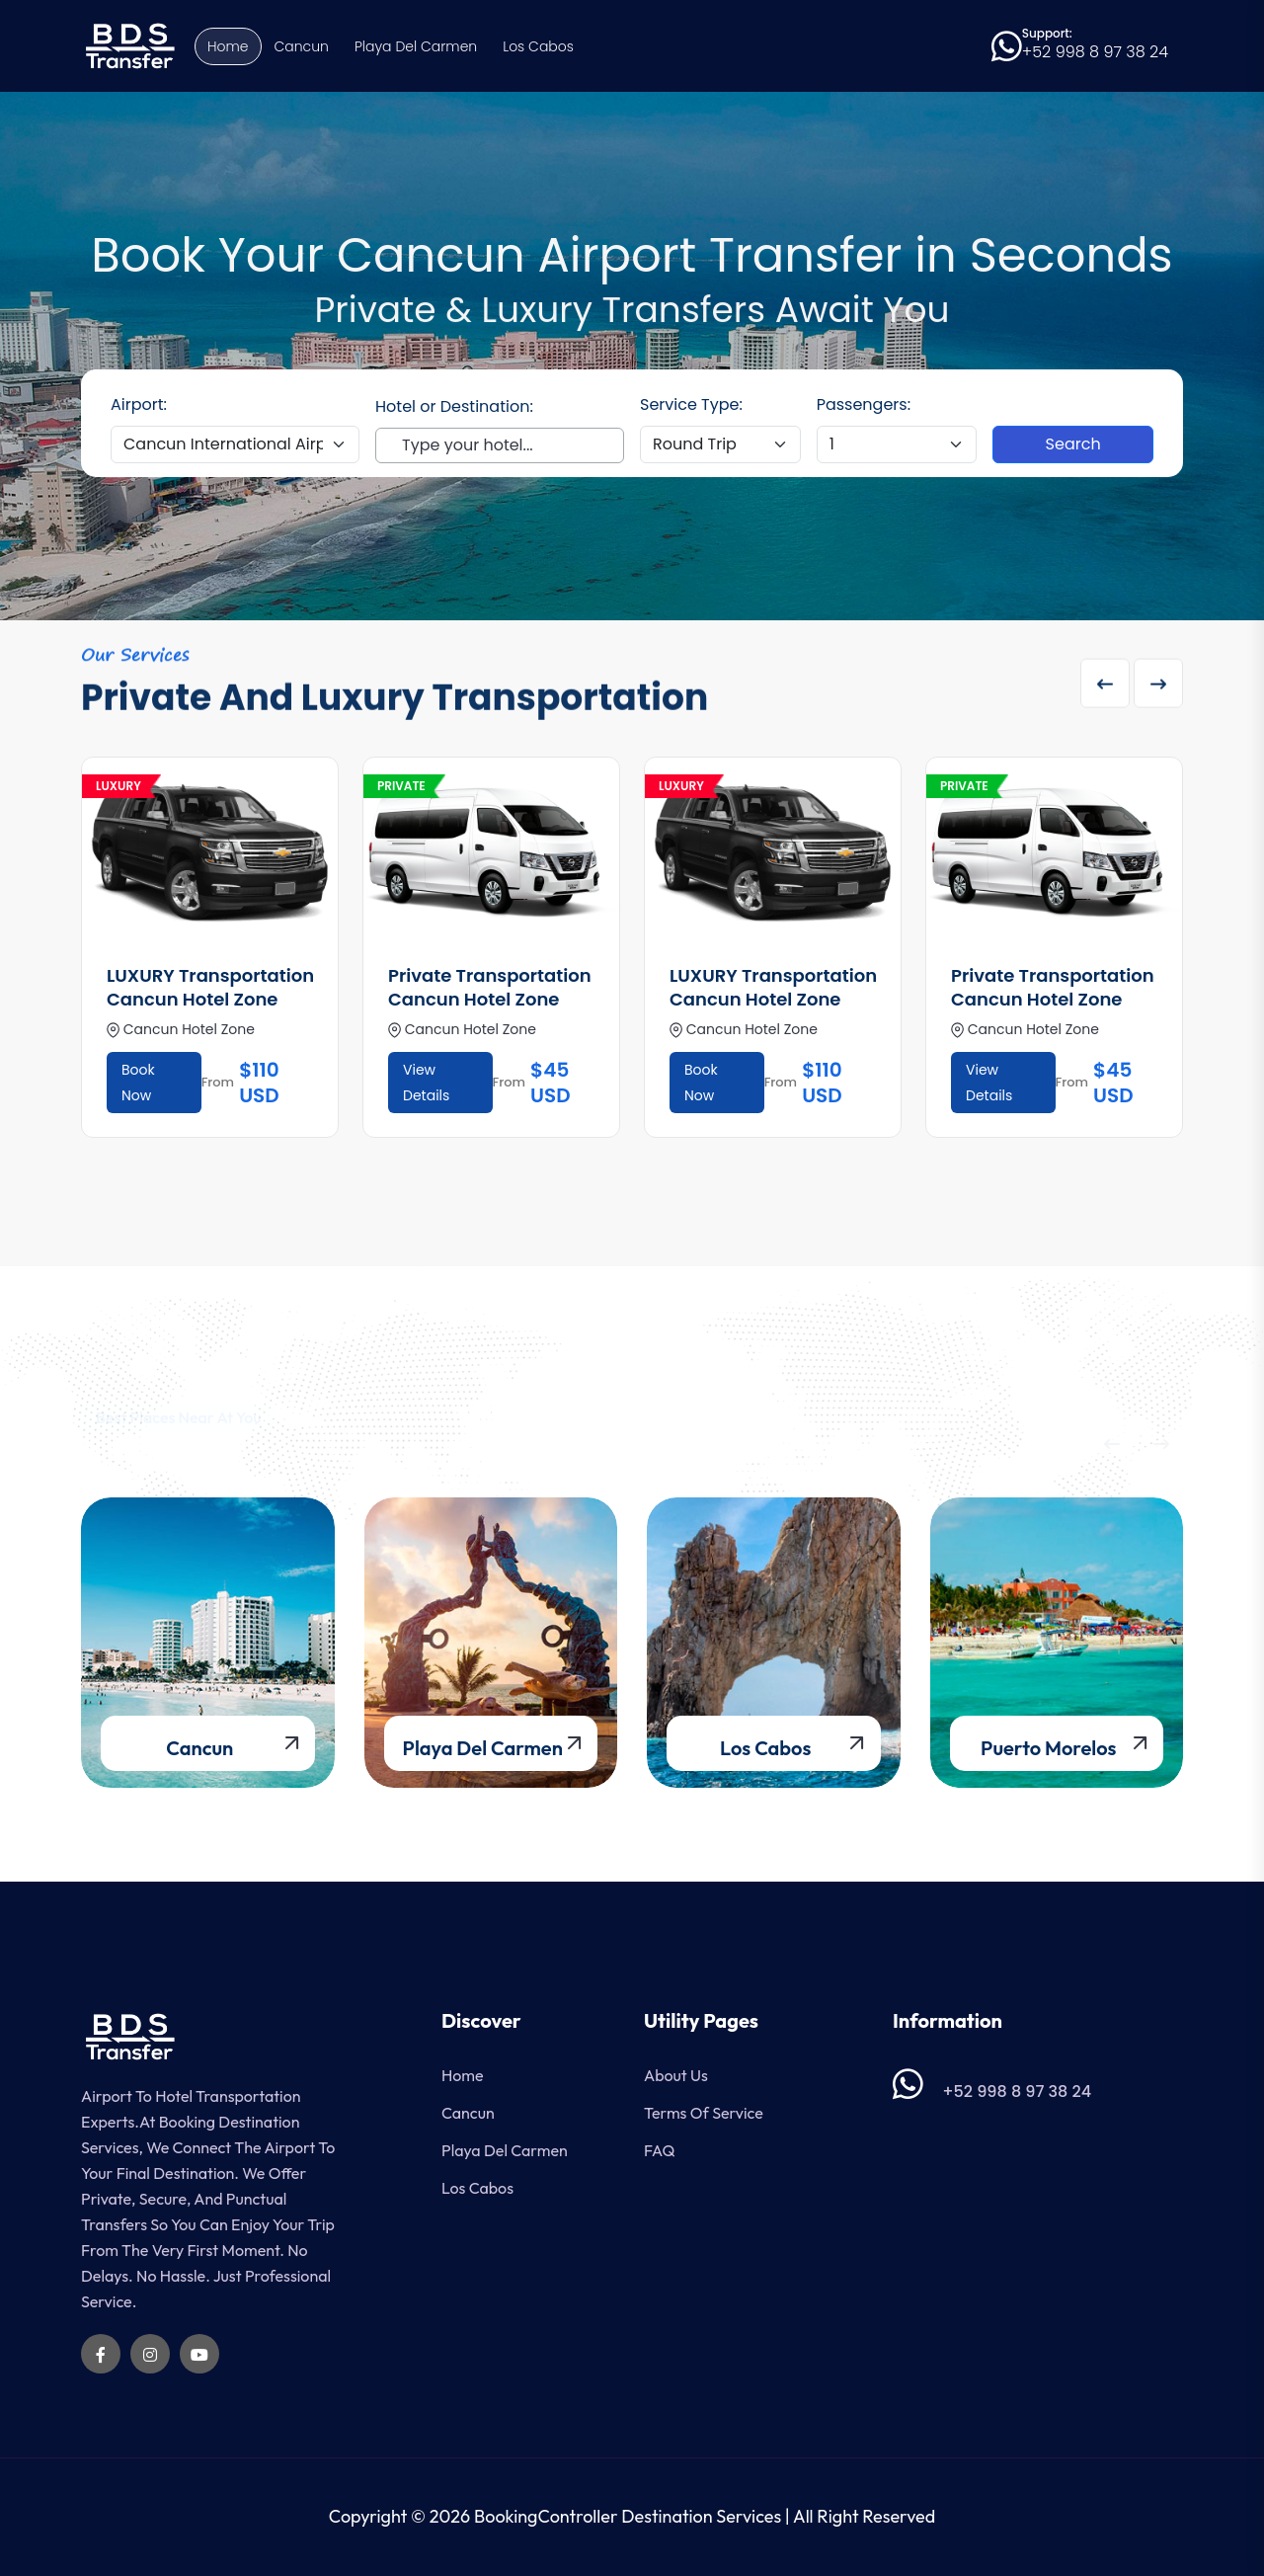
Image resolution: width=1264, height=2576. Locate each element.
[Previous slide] (1105, 689)
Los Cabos (538, 46)
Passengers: (863, 404)
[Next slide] (1158, 689)
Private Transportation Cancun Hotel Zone (490, 987)
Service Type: (691, 404)
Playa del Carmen (416, 46)
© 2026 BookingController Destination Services (596, 2516)
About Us (676, 2075)
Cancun (302, 46)
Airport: (139, 404)
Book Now (138, 1082)
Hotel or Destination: (454, 406)
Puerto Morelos (1048, 1747)
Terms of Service (703, 2113)
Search (1073, 444)
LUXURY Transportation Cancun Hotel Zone (210, 987)
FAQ (659, 2150)
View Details (426, 1082)
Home (228, 46)
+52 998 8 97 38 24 (1095, 51)
